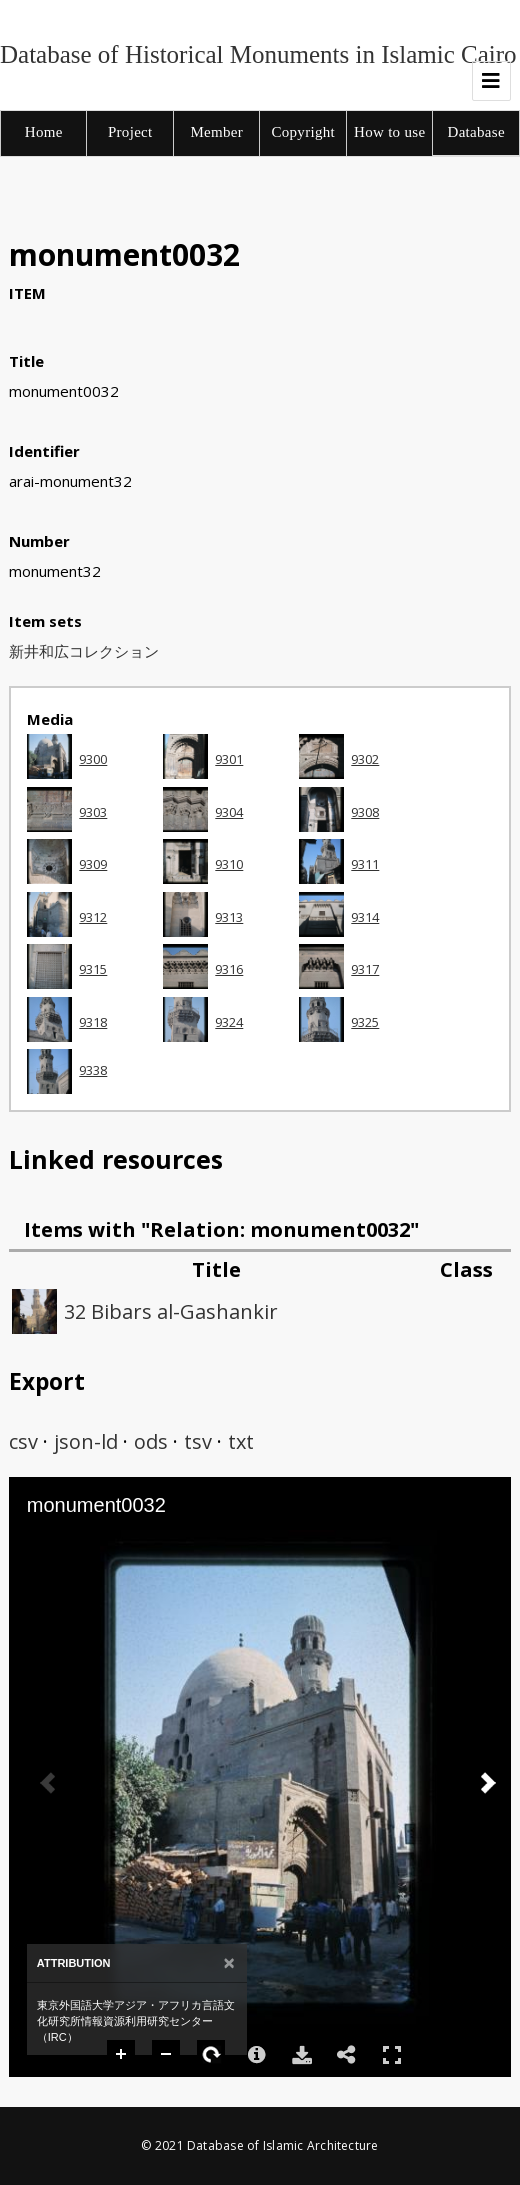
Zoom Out (167, 2055)
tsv (198, 1441)
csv (23, 1441)
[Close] (229, 1963)
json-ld (86, 1441)
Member (216, 132)
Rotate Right (212, 2055)
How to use (389, 132)
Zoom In (122, 2055)
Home (44, 132)
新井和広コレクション (84, 651)
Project (130, 132)
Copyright (303, 132)
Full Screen (392, 2054)
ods (151, 1441)
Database (476, 132)
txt (241, 1441)
